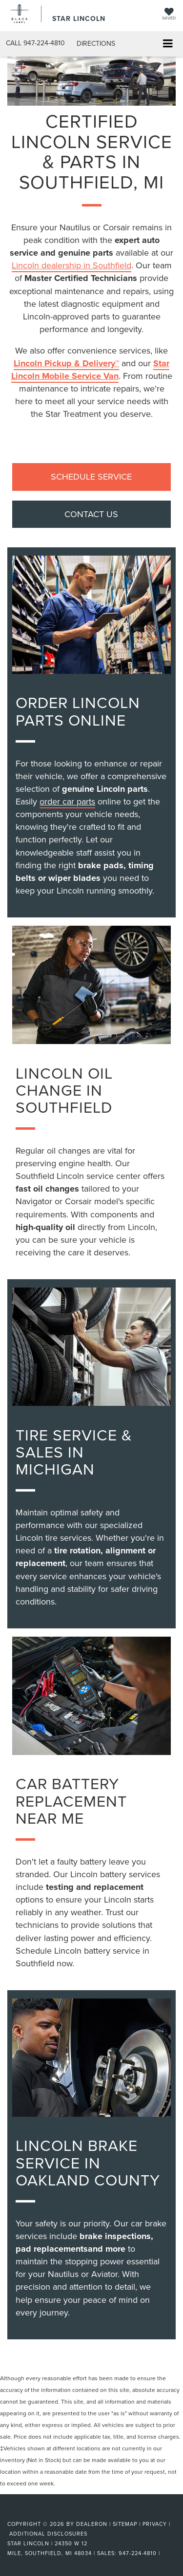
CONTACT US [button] (91, 514)
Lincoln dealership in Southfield (71, 265)
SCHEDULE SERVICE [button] (91, 476)
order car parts (67, 801)
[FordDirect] (32, 2513)
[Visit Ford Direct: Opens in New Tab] (165, 2553)
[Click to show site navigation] (167, 44)
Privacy (154, 2524)
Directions (96, 43)
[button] (35, 43)
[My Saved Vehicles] (169, 14)
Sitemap (125, 2524)
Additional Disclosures (48, 2534)
